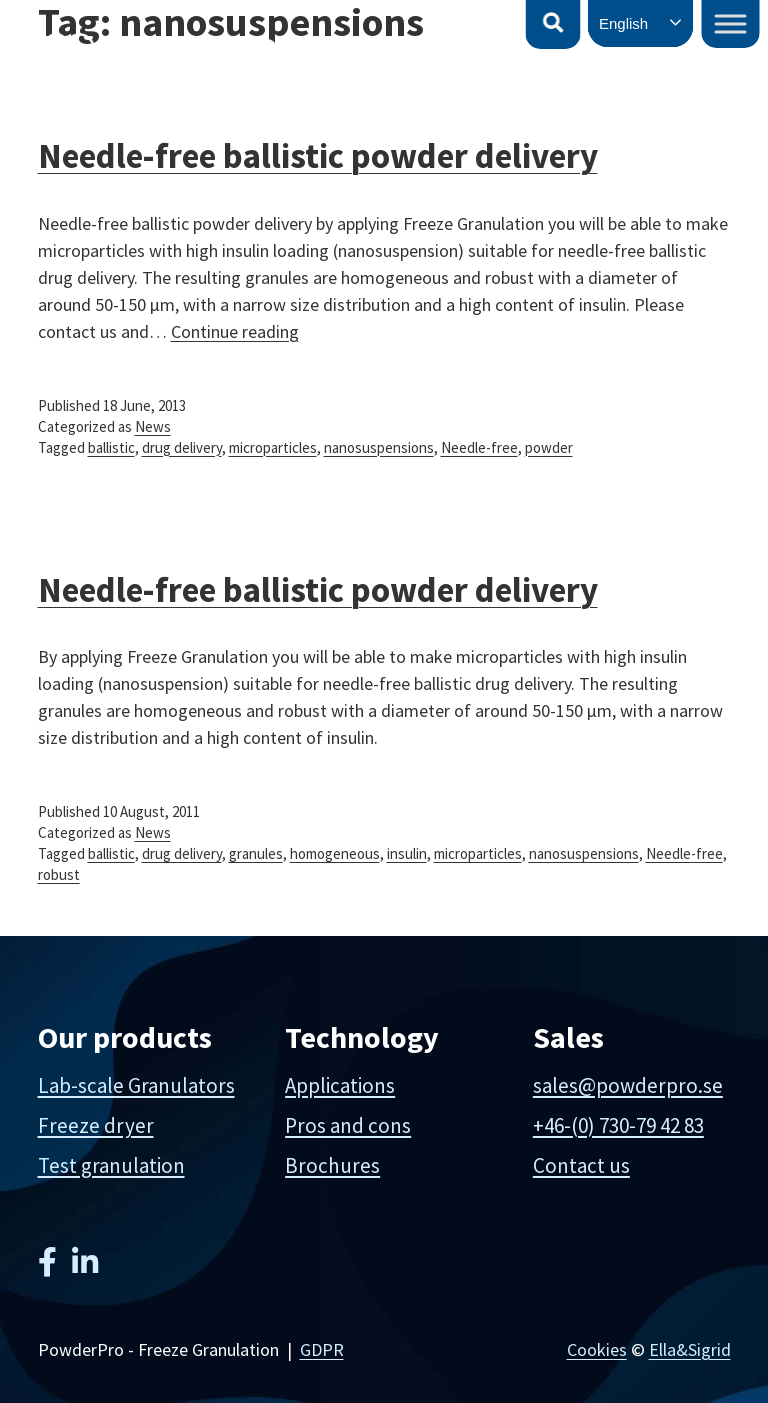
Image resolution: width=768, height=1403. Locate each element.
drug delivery (182, 447)
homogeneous (335, 853)
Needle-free (479, 447)
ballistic (111, 447)
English (623, 23)
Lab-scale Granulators (136, 1085)
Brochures (332, 1165)
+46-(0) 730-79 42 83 (618, 1125)
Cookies (597, 1349)
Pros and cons (348, 1125)
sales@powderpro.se (628, 1085)
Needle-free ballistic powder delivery (318, 590)
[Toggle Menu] (731, 23)
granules (256, 853)
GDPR (322, 1349)
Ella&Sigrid (690, 1349)
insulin (407, 853)
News (153, 426)
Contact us (581, 1165)
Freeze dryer (96, 1125)
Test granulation (111, 1165)
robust (59, 874)
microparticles (273, 447)
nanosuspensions (379, 447)
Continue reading (235, 331)
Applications (340, 1085)
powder (549, 447)
